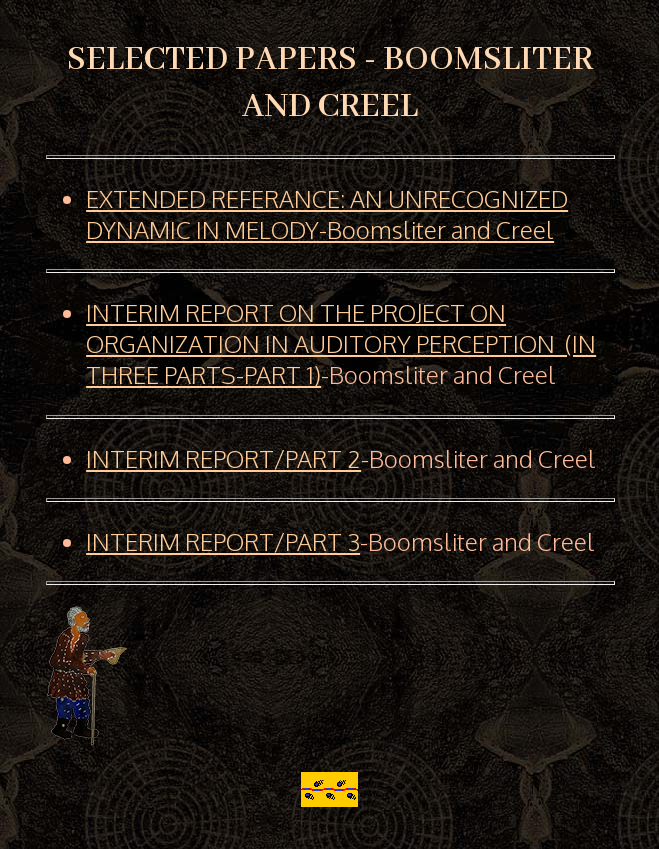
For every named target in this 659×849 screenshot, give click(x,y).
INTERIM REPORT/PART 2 (223, 458)
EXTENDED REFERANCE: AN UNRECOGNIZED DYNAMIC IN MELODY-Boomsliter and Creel (327, 214)
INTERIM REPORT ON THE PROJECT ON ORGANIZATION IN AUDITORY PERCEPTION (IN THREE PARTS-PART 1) (341, 343)
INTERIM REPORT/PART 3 (223, 541)
